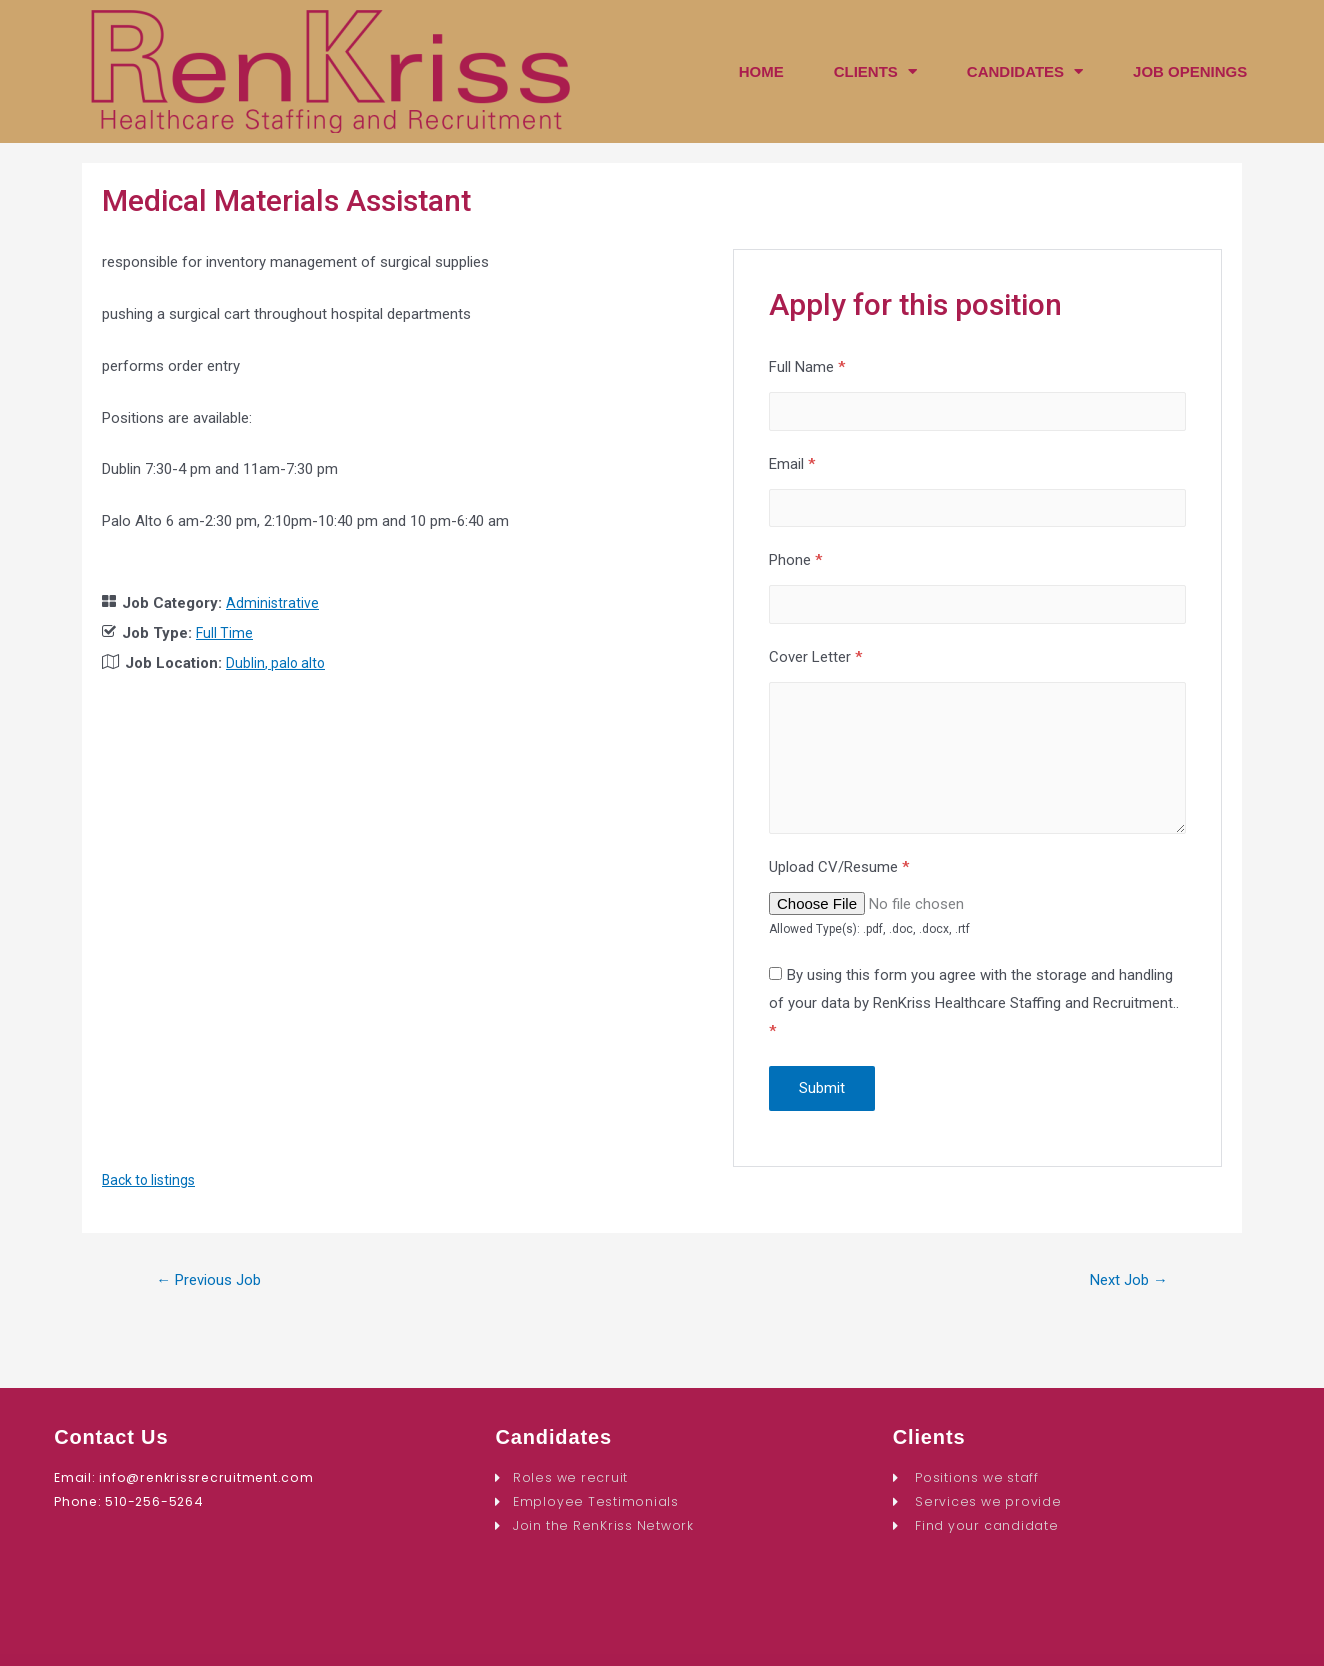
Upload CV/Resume (839, 890)
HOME (761, 71)
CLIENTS (875, 71)
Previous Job (215, 1304)
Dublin (245, 663)
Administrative (273, 603)
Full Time (225, 633)
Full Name (807, 367)
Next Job (1124, 1304)
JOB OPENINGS (1190, 71)
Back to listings (152, 1203)
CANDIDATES (1025, 71)
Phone (795, 568)
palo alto (300, 663)
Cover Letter (815, 668)
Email (792, 467)
